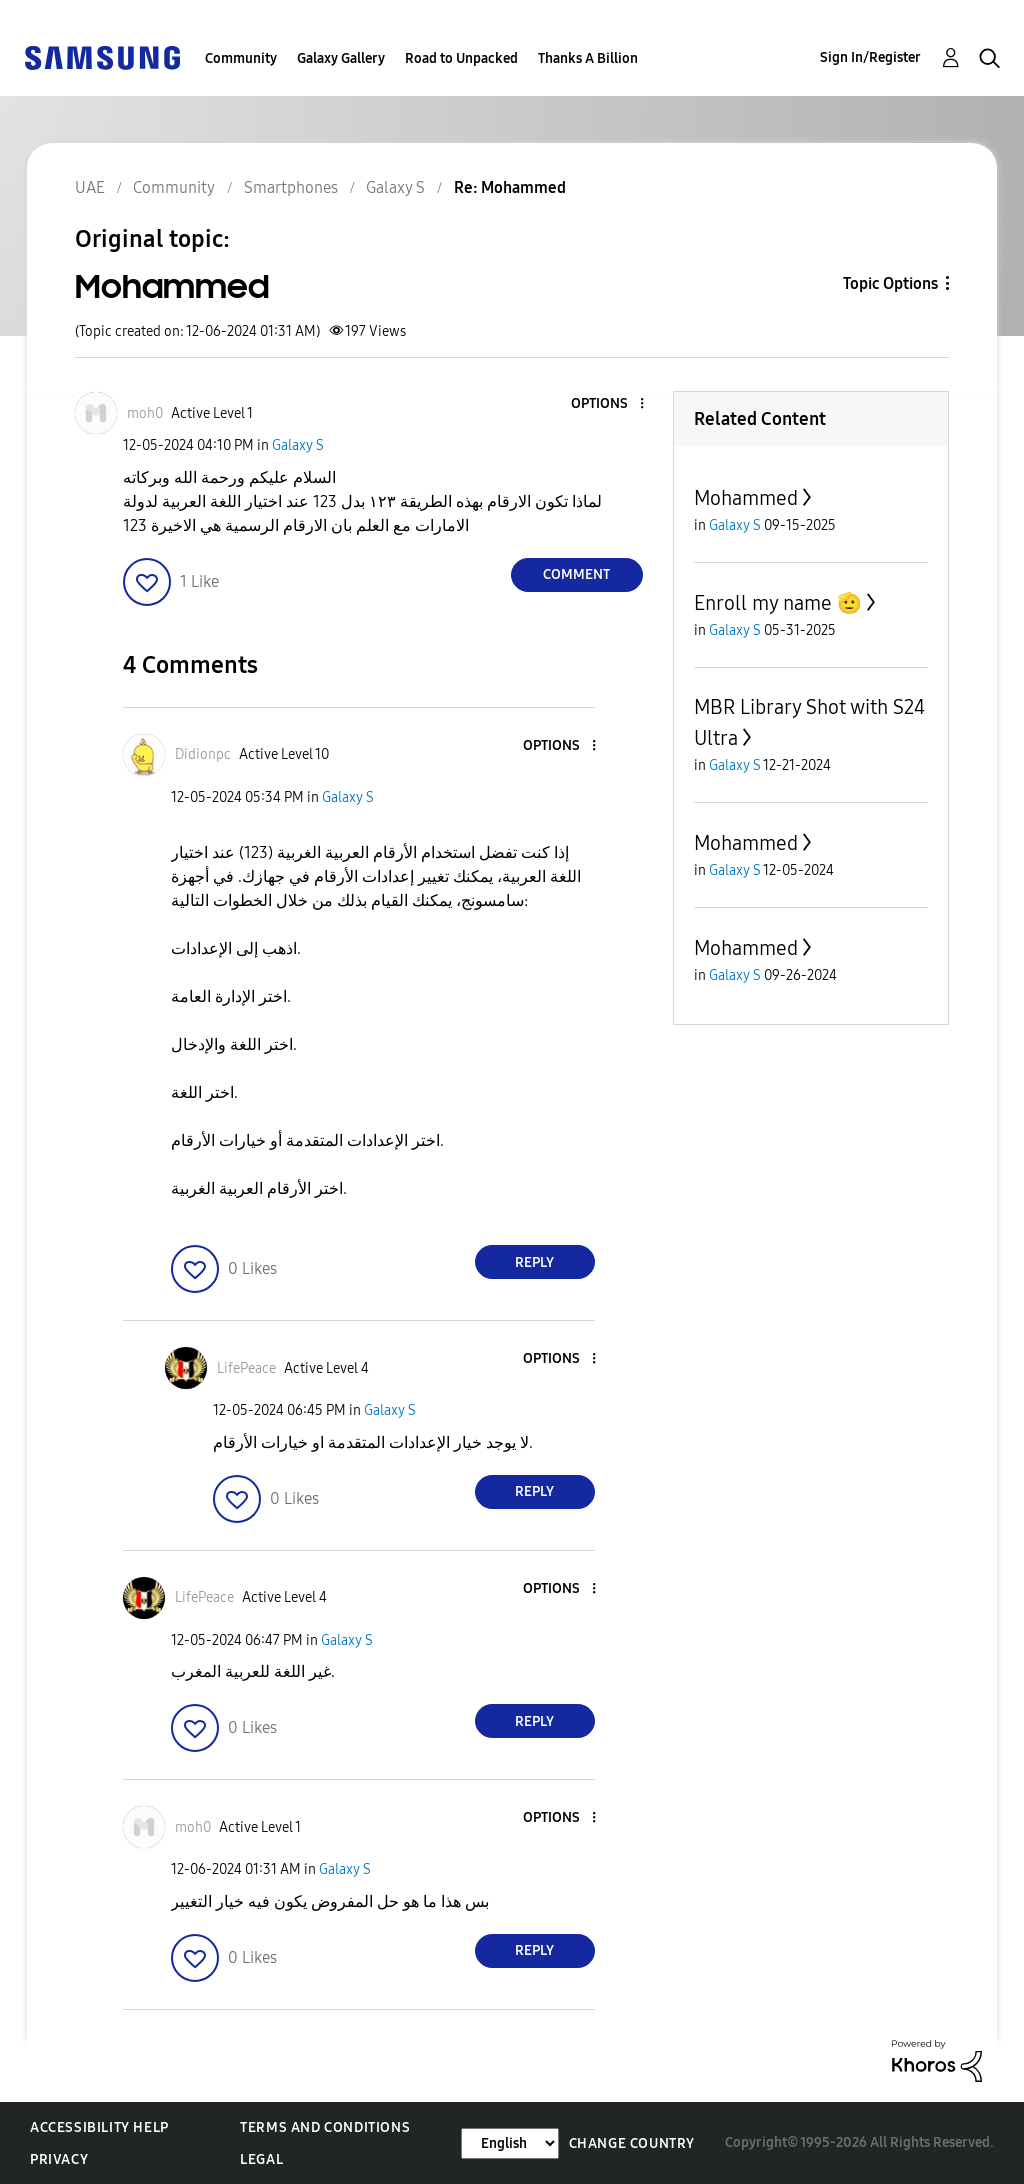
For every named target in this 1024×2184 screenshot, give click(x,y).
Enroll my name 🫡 (778, 603)
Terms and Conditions (325, 2127)
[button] (608, 404)
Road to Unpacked (461, 58)
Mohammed (746, 498)
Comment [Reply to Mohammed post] (576, 574)
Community (241, 58)
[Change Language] (510, 2143)
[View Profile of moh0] (145, 413)
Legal (261, 2159)
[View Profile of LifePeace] (246, 1368)
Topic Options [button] (890, 283)
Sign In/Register (870, 57)
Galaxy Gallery (341, 58)
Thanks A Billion (588, 58)
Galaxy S (298, 445)
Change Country (632, 2143)
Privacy (59, 2159)
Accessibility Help (99, 2127)
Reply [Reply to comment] (534, 1262)
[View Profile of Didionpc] (203, 754)
